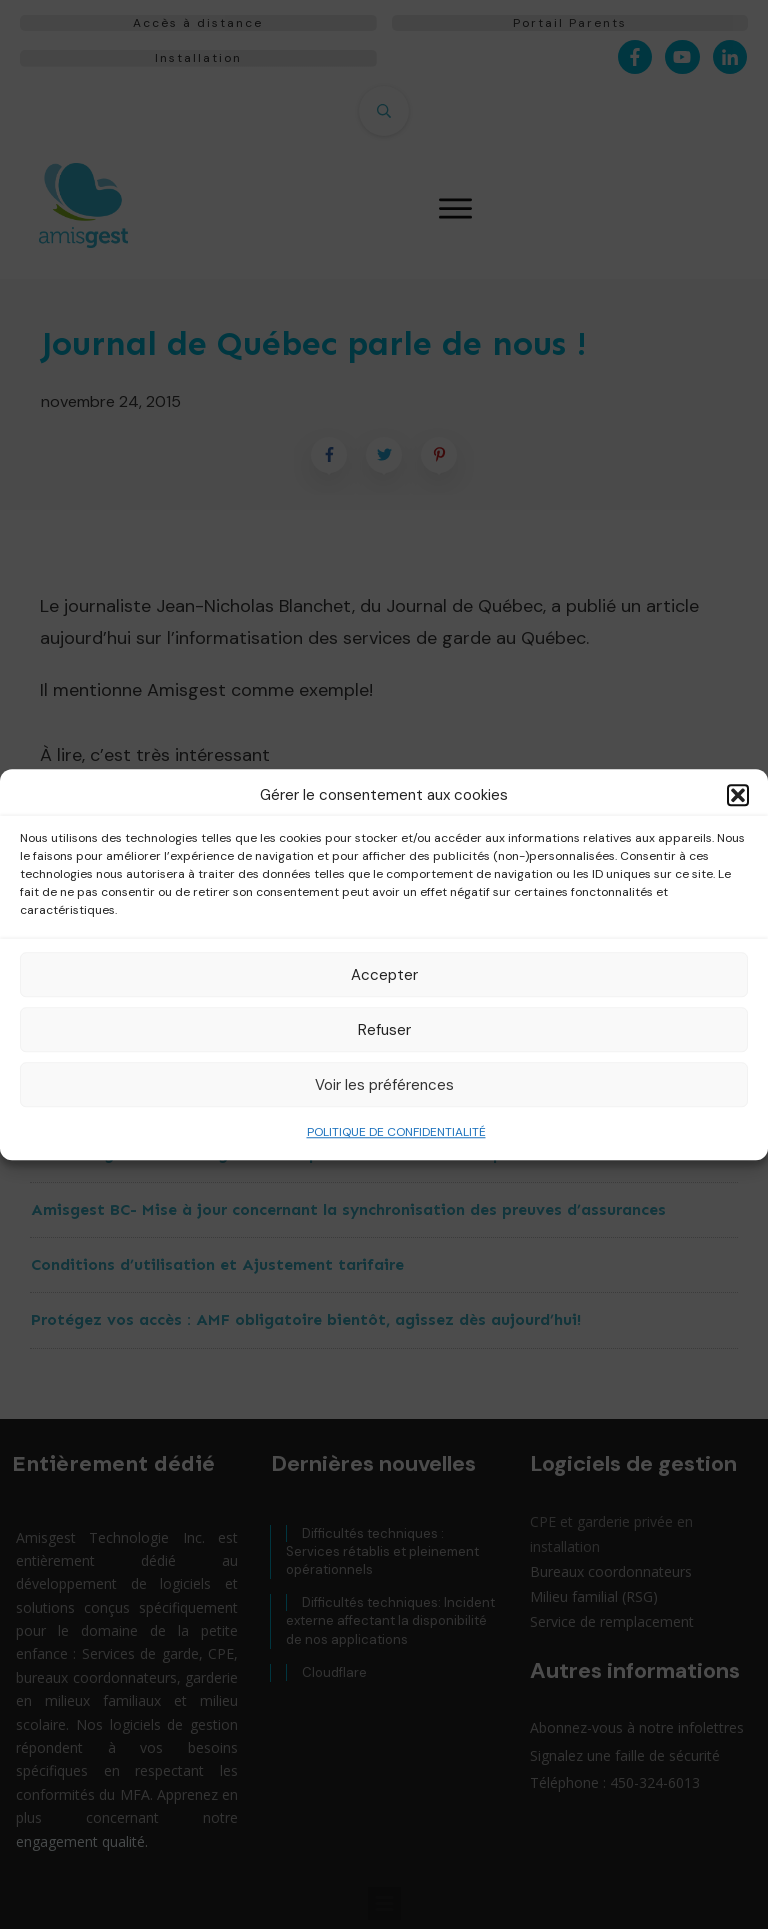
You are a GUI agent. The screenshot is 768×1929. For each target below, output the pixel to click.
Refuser (384, 1030)
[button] (738, 795)
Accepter (384, 975)
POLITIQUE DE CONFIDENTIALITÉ (396, 1132)
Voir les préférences (384, 1085)
